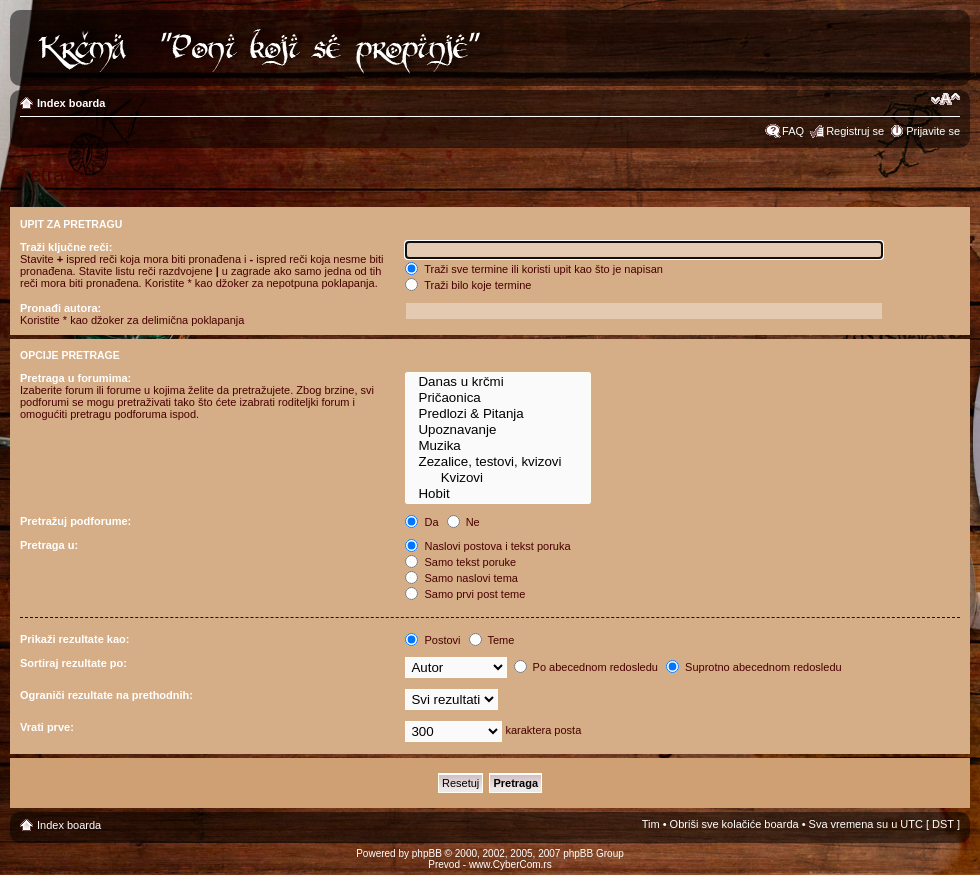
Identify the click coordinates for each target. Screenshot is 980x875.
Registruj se (855, 131)
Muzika (498, 446)
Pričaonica (498, 398)
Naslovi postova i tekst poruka (487, 546)
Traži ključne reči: (66, 247)
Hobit (498, 494)
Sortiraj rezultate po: (73, 663)
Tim (651, 824)
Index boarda (71, 103)
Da (421, 522)
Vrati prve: (47, 727)
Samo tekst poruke (460, 562)
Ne (463, 522)
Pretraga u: (49, 545)
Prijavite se (933, 131)
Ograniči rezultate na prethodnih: (106, 695)
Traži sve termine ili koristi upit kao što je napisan (534, 269)
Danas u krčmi (498, 382)
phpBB (427, 853)
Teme (492, 640)
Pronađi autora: (60, 308)
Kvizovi (498, 478)
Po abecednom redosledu (586, 667)
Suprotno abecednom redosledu (754, 667)
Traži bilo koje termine (468, 285)
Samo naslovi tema (461, 578)
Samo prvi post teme (465, 594)
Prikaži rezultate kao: (74, 639)
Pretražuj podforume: (75, 521)
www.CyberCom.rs (510, 864)
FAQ (793, 131)
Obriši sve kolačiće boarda (734, 824)
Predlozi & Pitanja (498, 414)
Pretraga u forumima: (75, 378)
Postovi (432, 640)
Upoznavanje (498, 430)
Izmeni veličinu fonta (945, 99)
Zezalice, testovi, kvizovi (498, 462)
